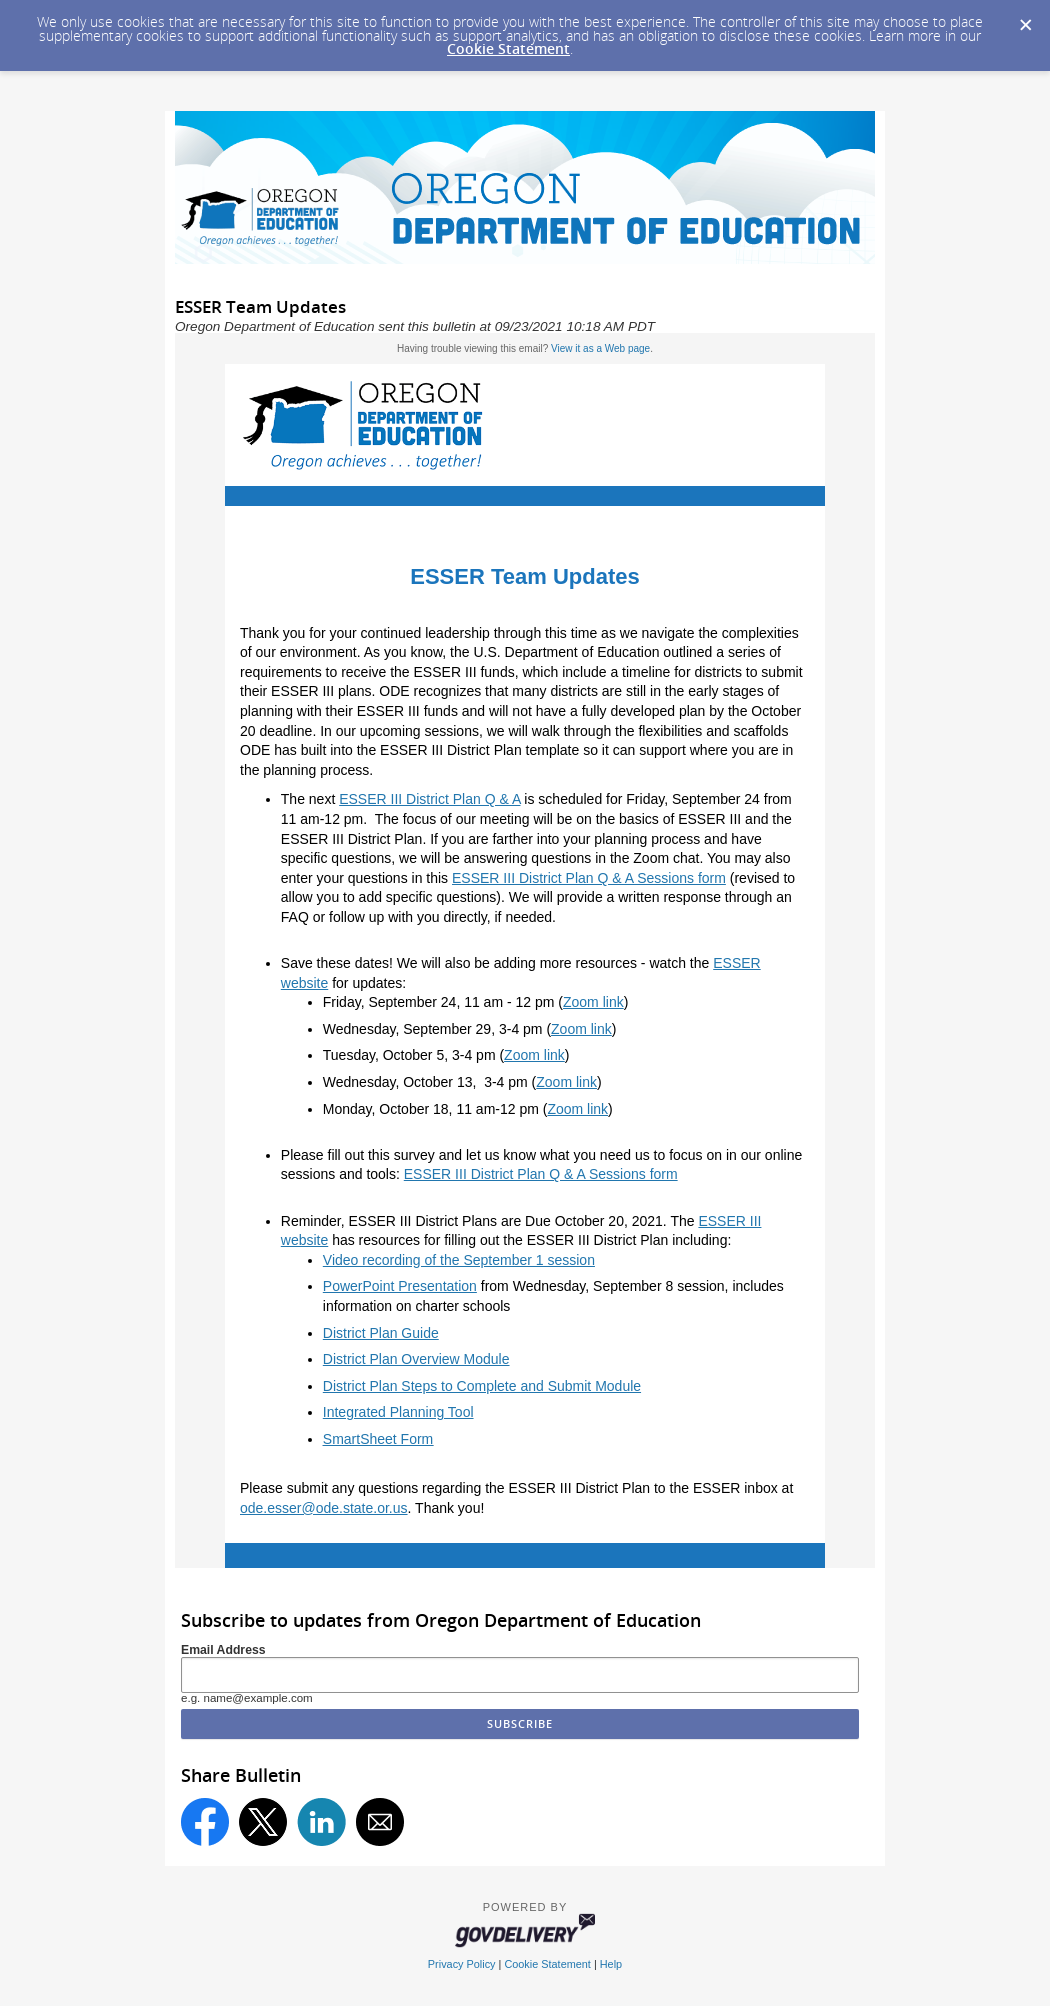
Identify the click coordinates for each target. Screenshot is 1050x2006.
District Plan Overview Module (416, 1359)
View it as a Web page (600, 348)
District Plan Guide (381, 1333)
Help (611, 1964)
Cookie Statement (508, 48)
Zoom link (593, 1002)
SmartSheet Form (378, 1439)
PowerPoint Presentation (400, 1286)
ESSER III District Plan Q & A (429, 799)
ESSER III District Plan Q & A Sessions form (589, 878)
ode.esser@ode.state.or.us (324, 1508)
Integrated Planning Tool (398, 1412)
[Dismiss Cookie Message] (1025, 19)
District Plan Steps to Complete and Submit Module (482, 1386)
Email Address (223, 1650)
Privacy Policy (462, 1964)
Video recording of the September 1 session (459, 1260)
